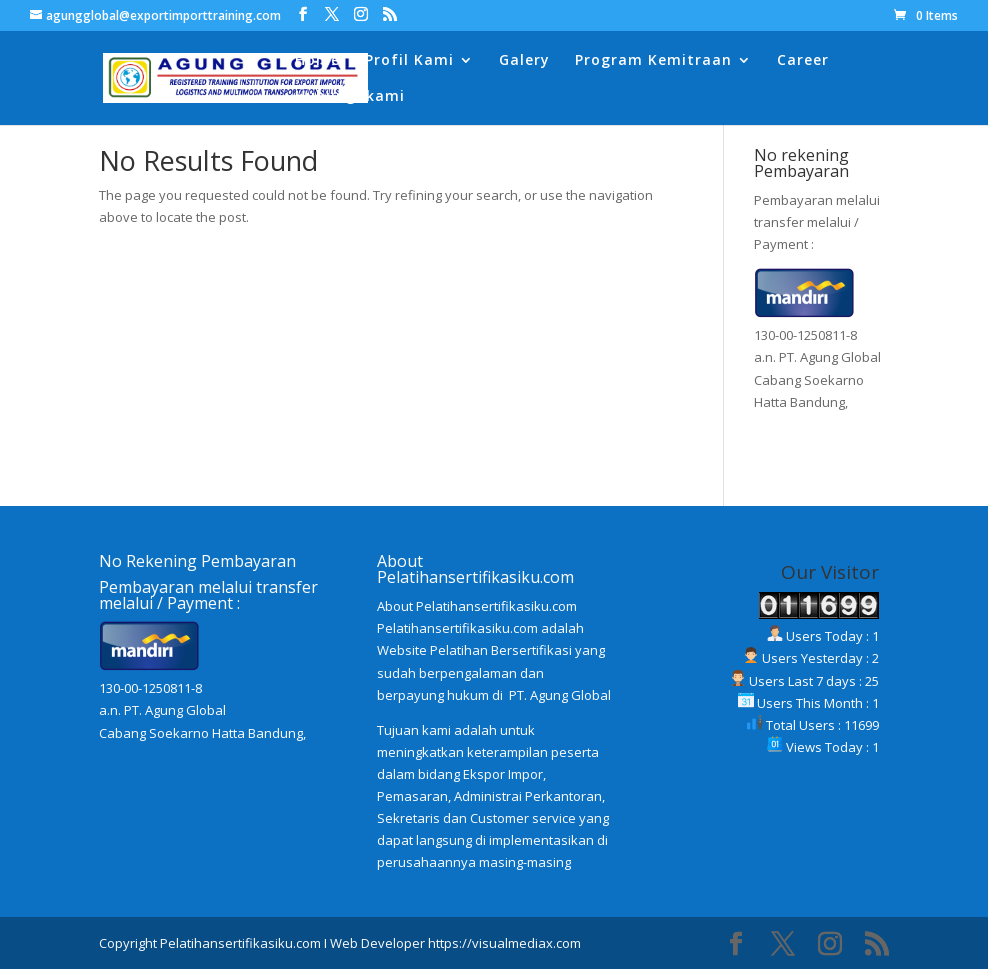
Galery (524, 61)
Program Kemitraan (653, 61)
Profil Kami (409, 61)
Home (317, 61)
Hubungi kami (350, 97)
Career (803, 61)
